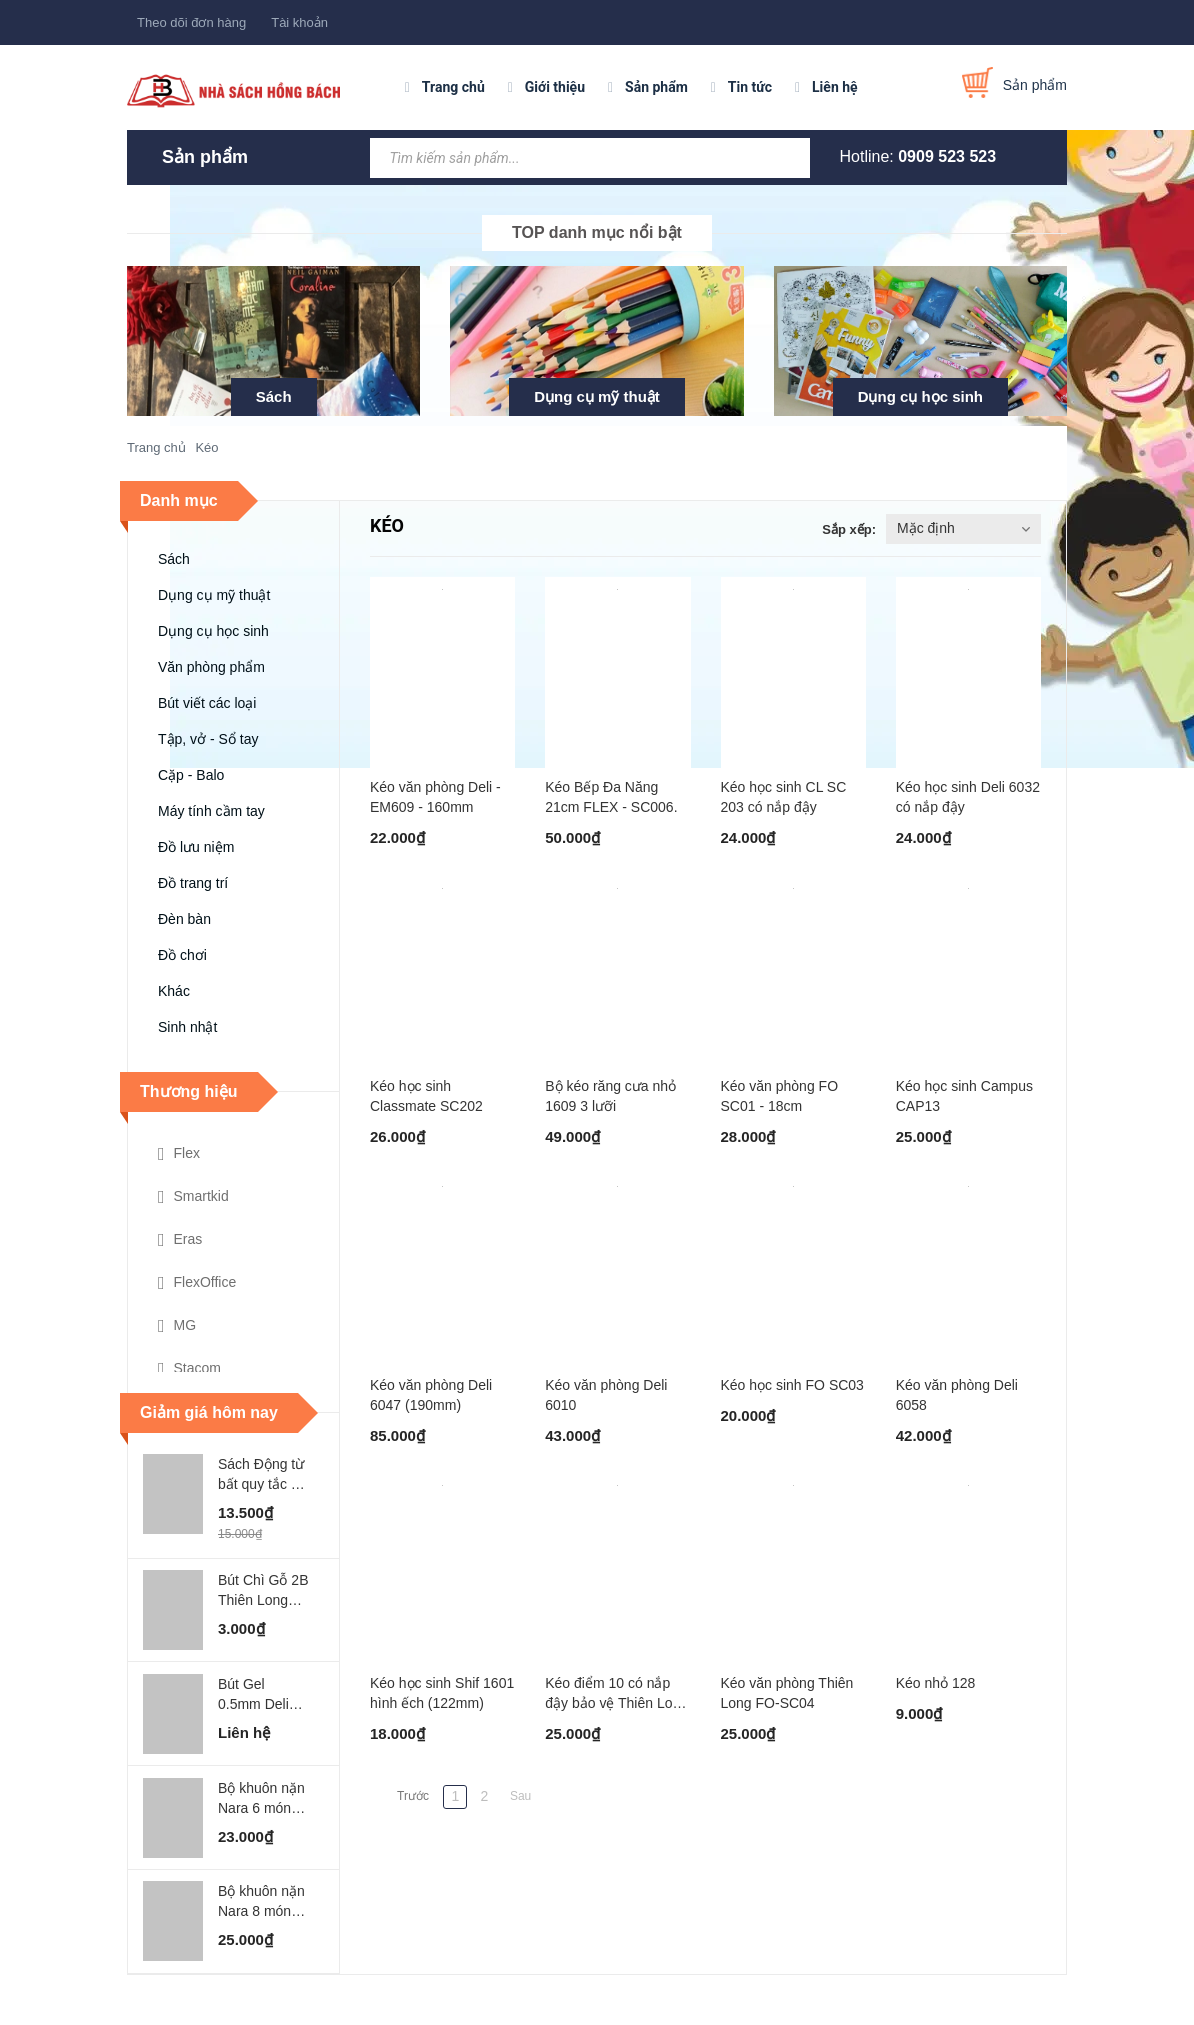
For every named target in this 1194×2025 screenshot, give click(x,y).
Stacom (189, 1369)
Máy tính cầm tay (211, 811)
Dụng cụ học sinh (920, 396)
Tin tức (750, 87)
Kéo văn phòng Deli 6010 (606, 1395)
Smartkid (193, 1197)
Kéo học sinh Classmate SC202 (426, 1096)
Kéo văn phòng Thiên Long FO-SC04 (787, 1693)
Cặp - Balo (191, 775)
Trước (413, 1796)
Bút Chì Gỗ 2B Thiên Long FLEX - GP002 (263, 1591)
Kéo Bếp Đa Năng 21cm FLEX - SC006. (611, 797)
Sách (274, 396)
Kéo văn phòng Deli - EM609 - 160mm (435, 797)
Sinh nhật (187, 1027)
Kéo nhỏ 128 (936, 1683)
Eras (180, 1240)
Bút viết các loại (207, 703)
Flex (179, 1154)
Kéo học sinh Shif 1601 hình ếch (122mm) (442, 1693)
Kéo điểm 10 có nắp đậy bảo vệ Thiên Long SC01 (616, 1694)
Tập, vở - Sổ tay (208, 739)
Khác (174, 991)
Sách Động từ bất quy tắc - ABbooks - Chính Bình (261, 1475)
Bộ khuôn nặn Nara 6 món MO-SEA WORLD (261, 1799)
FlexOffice (197, 1283)
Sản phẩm (656, 87)
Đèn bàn (184, 919)
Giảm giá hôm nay (209, 1412)
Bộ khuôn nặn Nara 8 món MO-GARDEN (261, 1902)
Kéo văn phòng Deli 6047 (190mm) (431, 1395)
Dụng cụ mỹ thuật (597, 396)
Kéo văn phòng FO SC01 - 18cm (780, 1096)
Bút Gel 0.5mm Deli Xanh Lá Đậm (261, 1695)
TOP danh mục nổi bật (597, 232)
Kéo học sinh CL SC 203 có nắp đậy (784, 797)
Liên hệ (835, 87)
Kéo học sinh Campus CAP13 (964, 1096)
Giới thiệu (555, 87)
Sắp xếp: (849, 529)
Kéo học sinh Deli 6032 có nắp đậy (968, 797)
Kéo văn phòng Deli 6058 (957, 1395)
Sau (520, 1796)
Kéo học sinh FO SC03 (792, 1385)
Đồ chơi (182, 955)
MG (177, 1326)
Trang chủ (453, 87)
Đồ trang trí (193, 883)
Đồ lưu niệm (196, 847)
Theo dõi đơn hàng (191, 22)
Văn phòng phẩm (211, 667)
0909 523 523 (947, 156)
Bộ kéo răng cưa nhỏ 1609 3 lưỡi (610, 1096)
